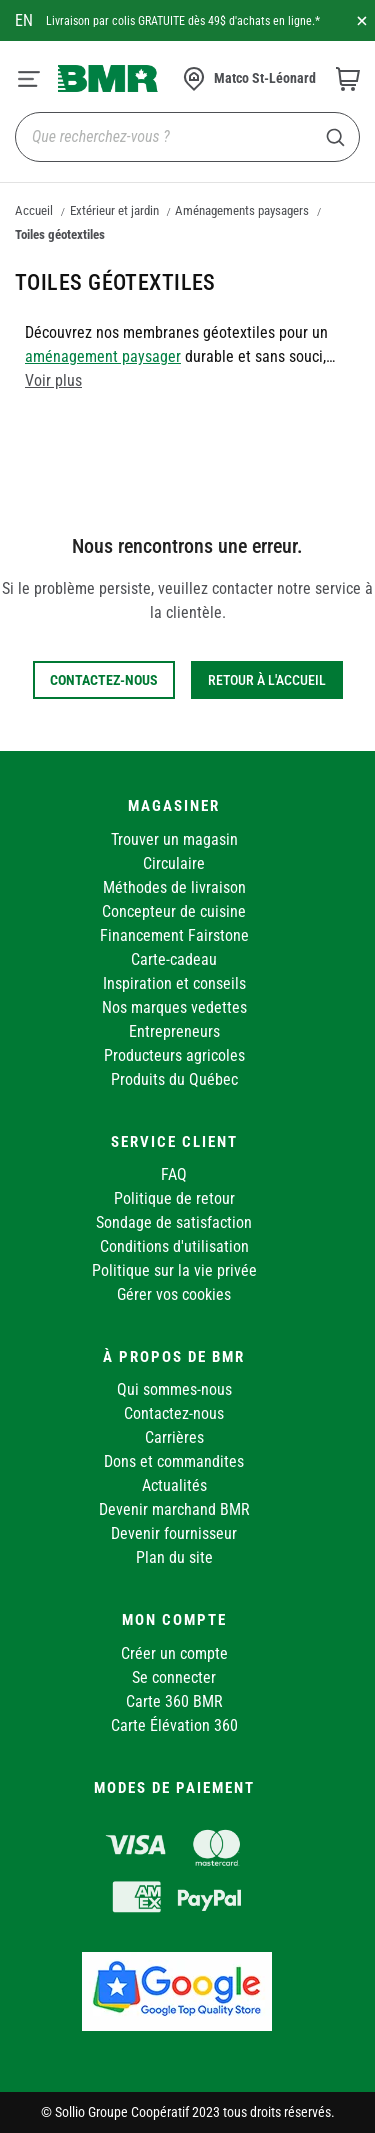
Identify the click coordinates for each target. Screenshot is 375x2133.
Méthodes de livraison (174, 887)
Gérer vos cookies (174, 1294)
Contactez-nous (174, 1413)
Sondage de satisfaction (174, 1222)
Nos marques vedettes (174, 1007)
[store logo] (108, 78)
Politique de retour (174, 1198)
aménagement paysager (103, 356)
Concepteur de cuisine (174, 911)
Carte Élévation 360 (174, 1725)
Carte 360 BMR (174, 1701)
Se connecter (174, 1677)
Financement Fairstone (174, 935)
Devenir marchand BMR (174, 1509)
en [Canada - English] (24, 20)
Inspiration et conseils (174, 983)
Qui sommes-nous (174, 1389)
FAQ (174, 1174)
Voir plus (53, 380)
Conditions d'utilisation (174, 1246)
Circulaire (174, 863)
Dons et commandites (174, 1461)
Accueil (34, 210)
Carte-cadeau (174, 959)
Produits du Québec (174, 1079)
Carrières (174, 1437)
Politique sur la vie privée (174, 1270)
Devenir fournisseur (174, 1533)
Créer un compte (174, 1653)
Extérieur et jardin (114, 210)
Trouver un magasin (174, 839)
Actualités (174, 1485)
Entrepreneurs (174, 1031)
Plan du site (174, 1557)
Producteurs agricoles (174, 1055)
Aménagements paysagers (242, 210)
